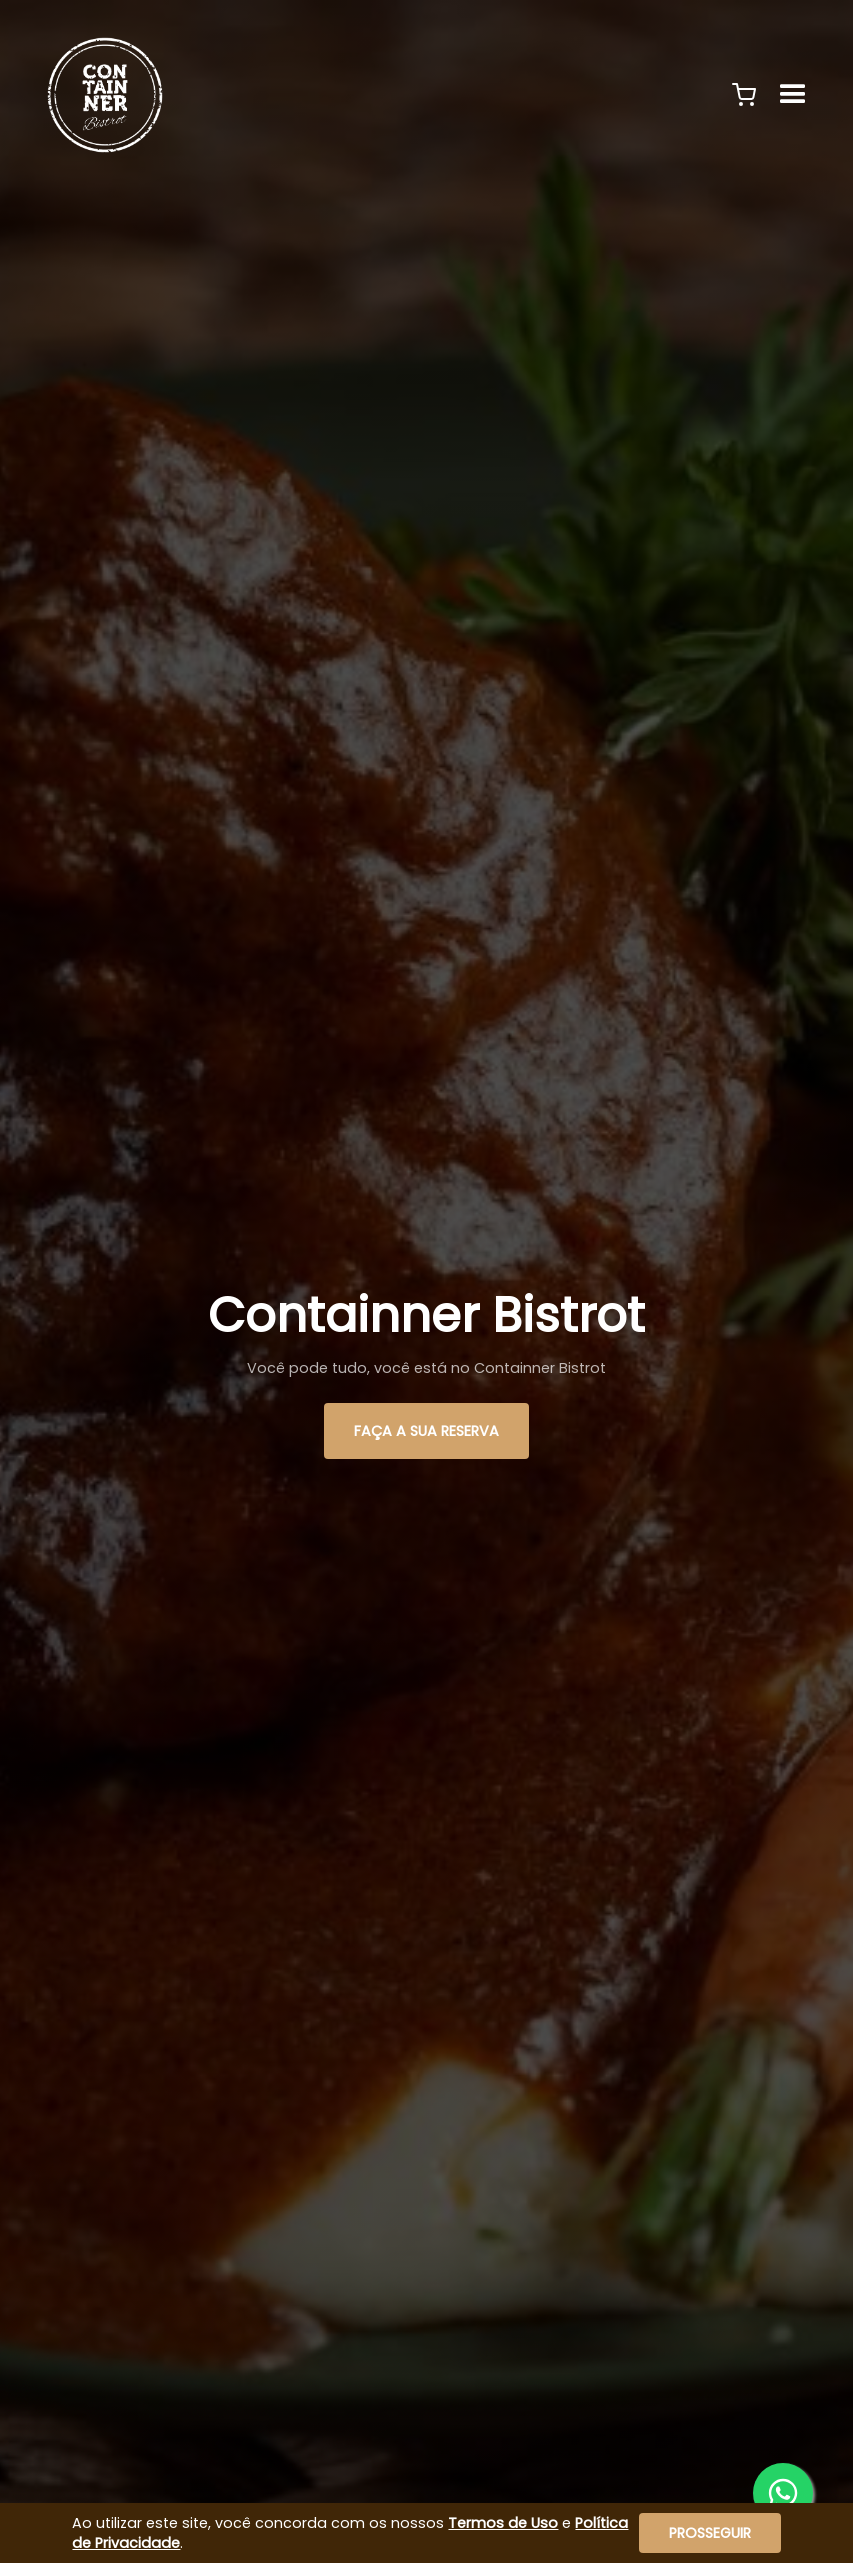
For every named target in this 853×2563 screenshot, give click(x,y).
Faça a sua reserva (426, 1431)
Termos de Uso (503, 2523)
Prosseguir (710, 2533)
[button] (744, 95)
